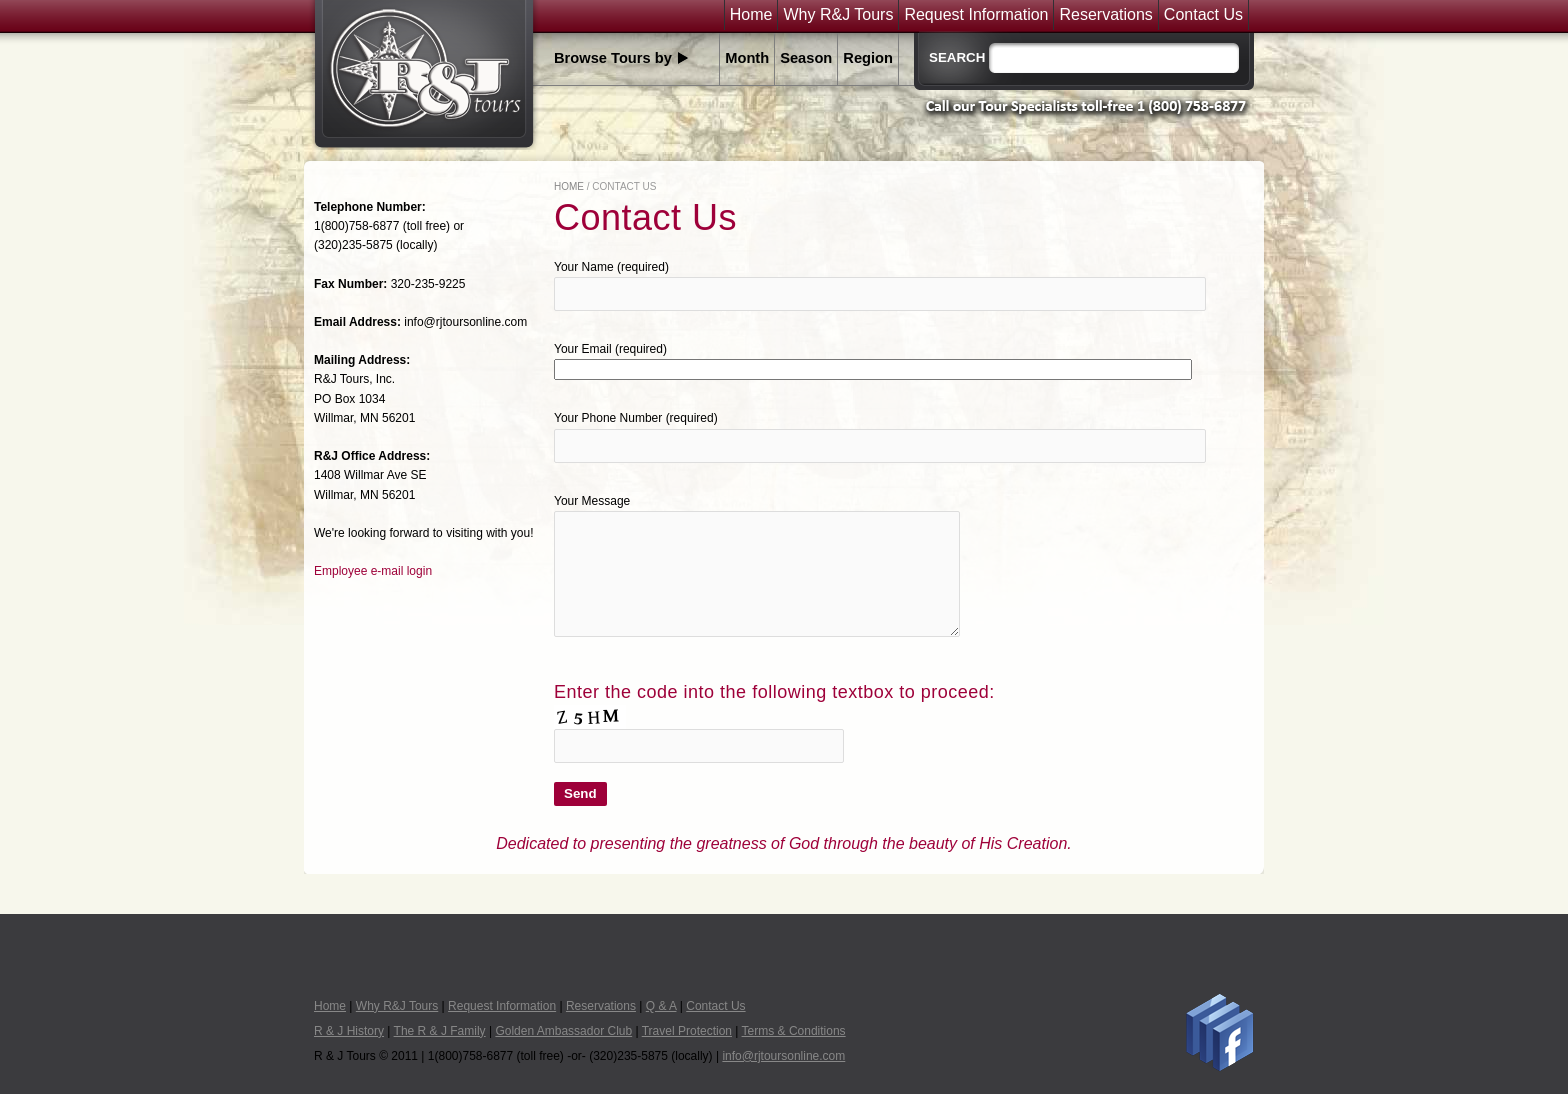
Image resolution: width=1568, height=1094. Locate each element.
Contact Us (1203, 15)
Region (868, 58)
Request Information (976, 15)
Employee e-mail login (373, 571)
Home (751, 15)
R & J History (349, 1031)
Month (747, 58)
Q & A (661, 1006)
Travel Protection (687, 1031)
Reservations (1105, 15)
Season (806, 58)
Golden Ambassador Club (563, 1031)
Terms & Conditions (794, 1031)
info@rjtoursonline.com (783, 1056)
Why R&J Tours (838, 15)
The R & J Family (440, 1031)
